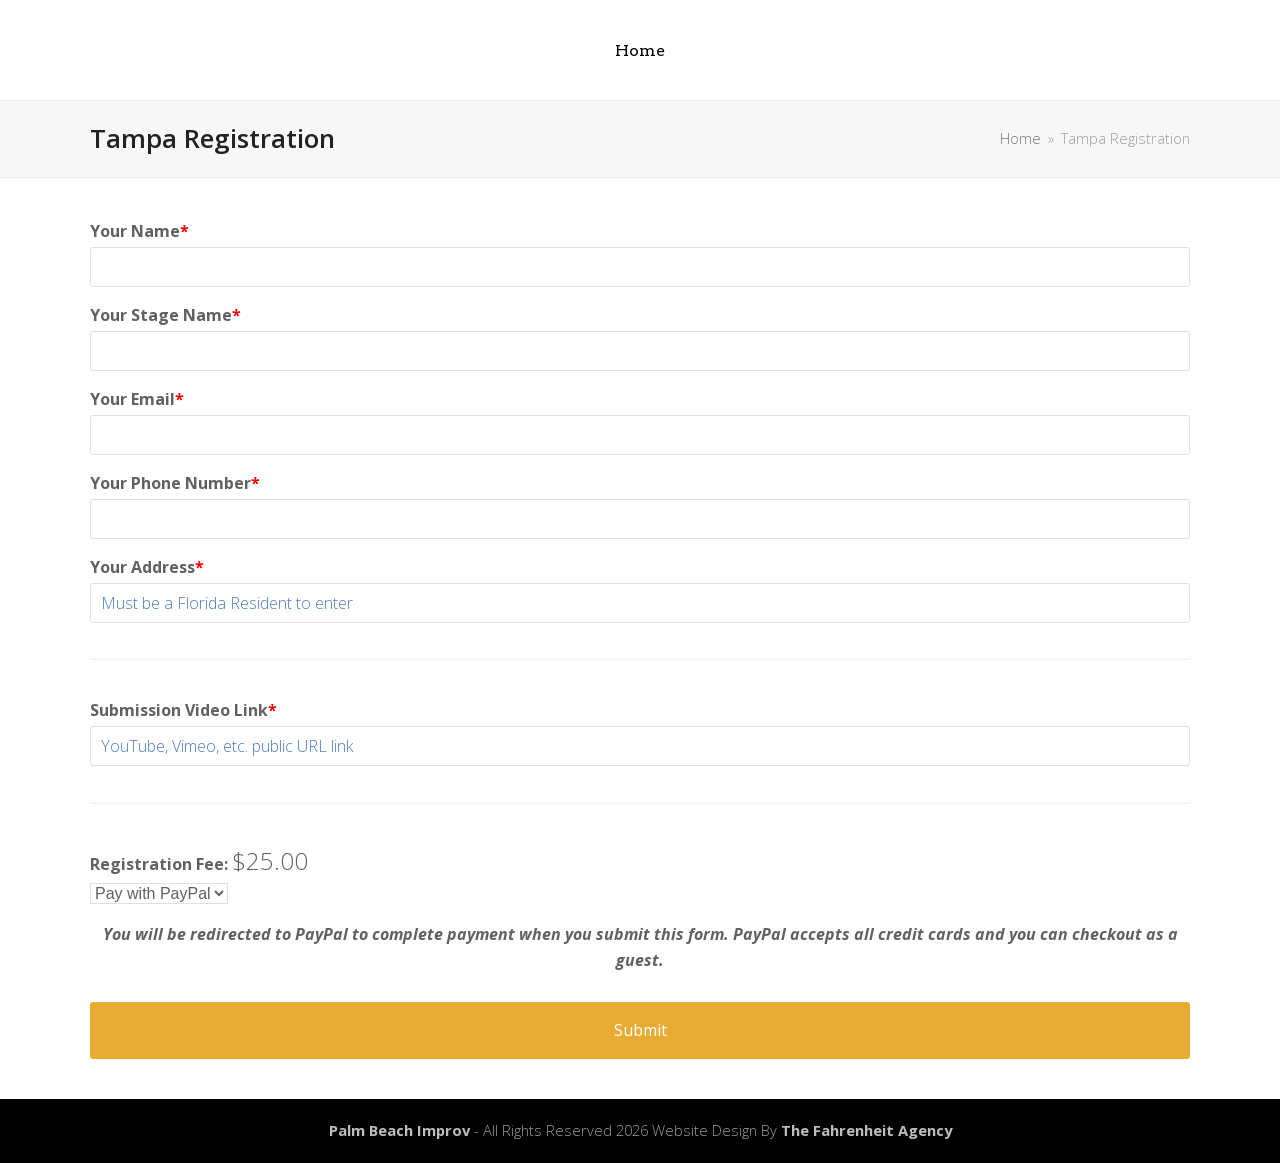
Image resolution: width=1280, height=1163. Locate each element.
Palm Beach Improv (399, 1130)
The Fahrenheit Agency (866, 1130)
